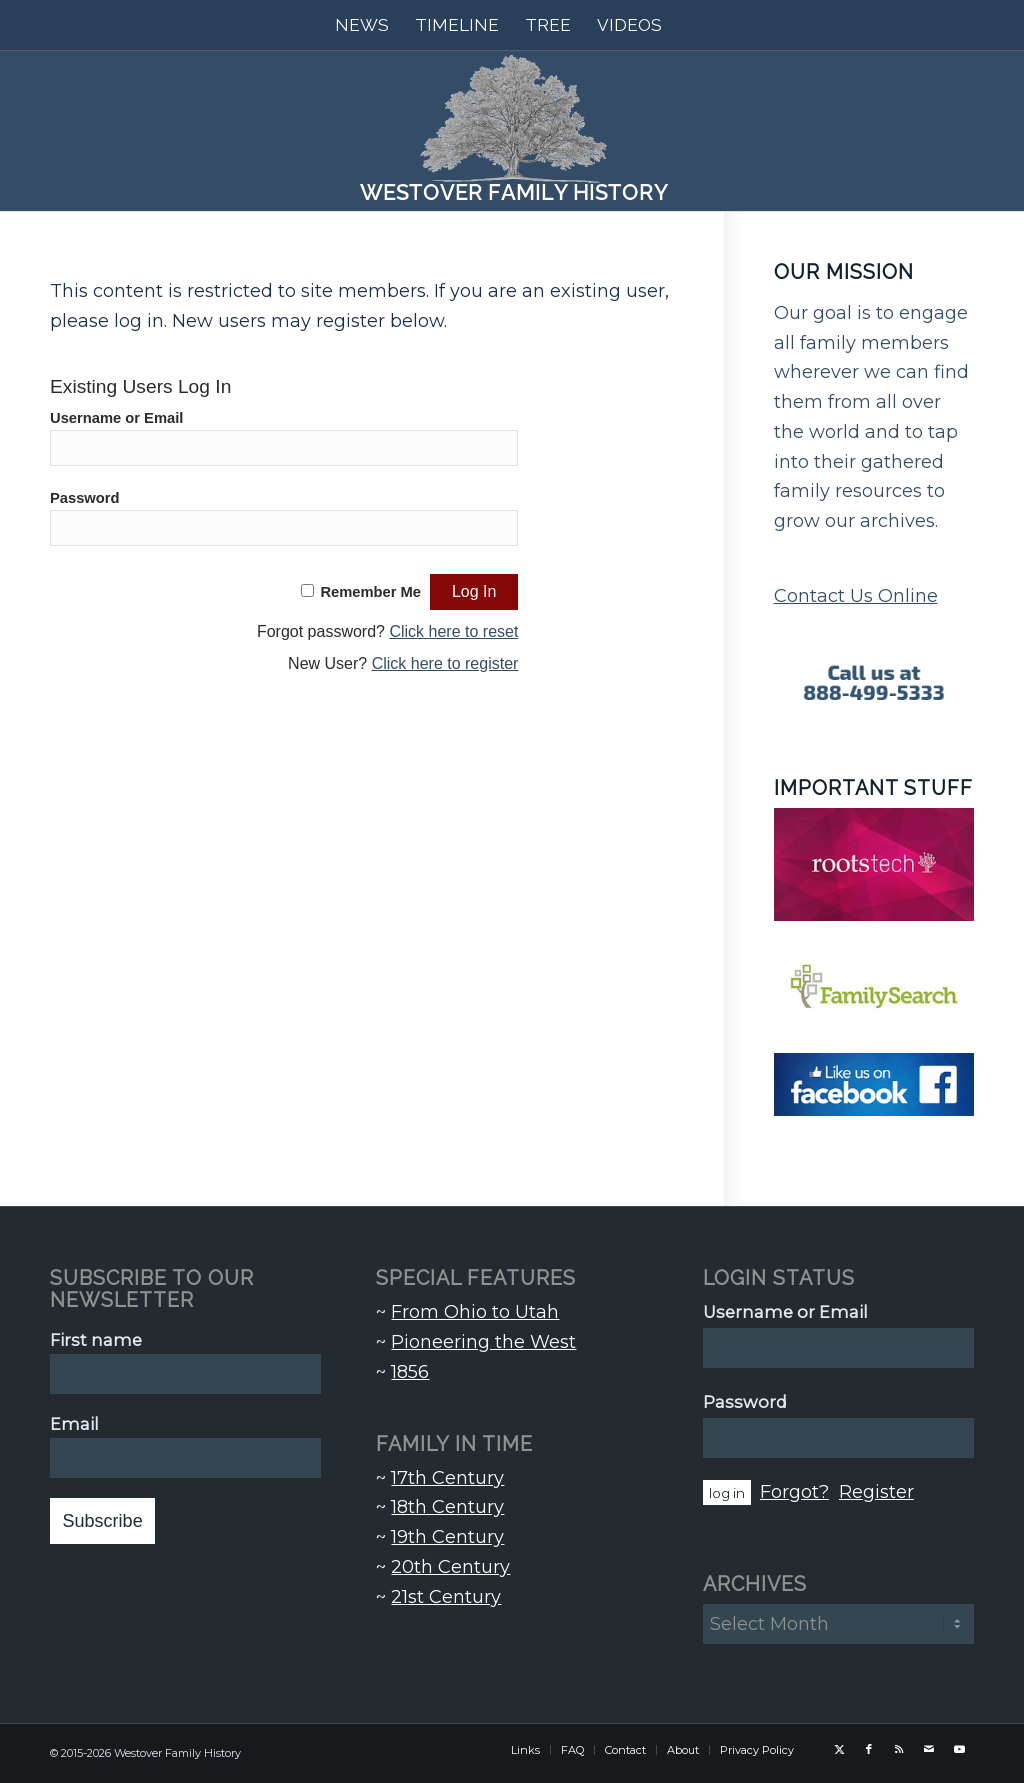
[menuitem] (362, 25)
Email (74, 1424)
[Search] (688, 25)
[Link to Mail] (929, 1749)
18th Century (447, 1507)
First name (96, 1340)
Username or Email (116, 418)
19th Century (447, 1537)
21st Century (446, 1597)
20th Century (450, 1567)
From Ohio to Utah (475, 1312)
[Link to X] (839, 1749)
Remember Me (370, 592)
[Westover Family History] (512, 131)
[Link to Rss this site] (899, 1749)
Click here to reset (453, 631)
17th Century (447, 1478)
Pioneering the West (483, 1342)
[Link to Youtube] (959, 1749)
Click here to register (445, 663)
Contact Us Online (856, 596)
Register (876, 1492)
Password (85, 498)
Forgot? (794, 1492)
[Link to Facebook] (869, 1749)
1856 (410, 1372)
